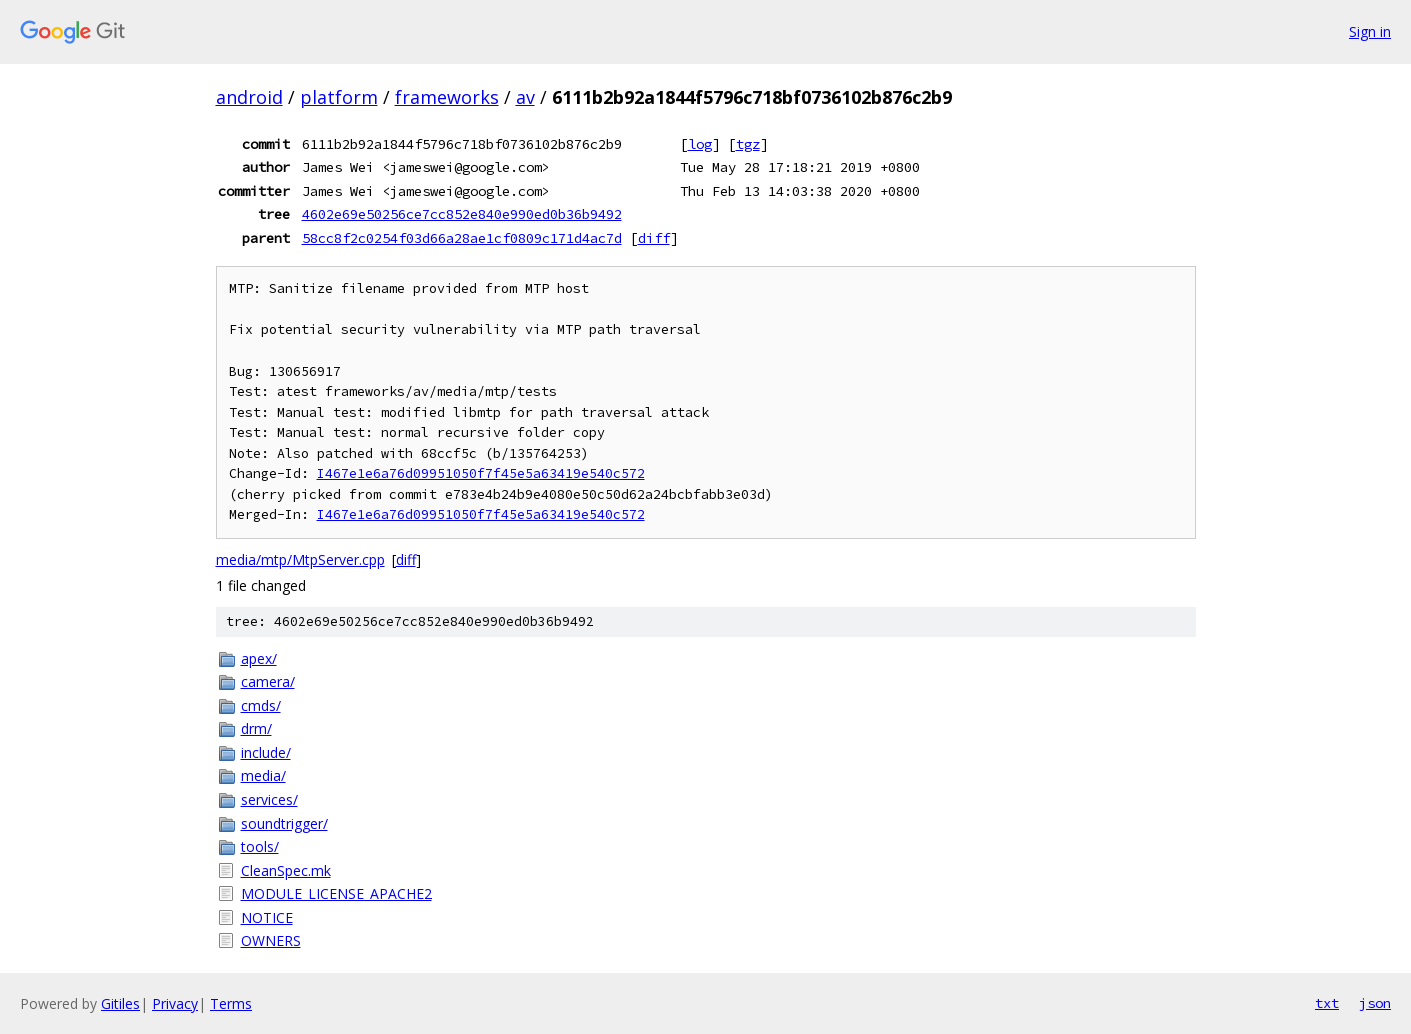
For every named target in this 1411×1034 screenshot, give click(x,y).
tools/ (260, 846)
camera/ (268, 681)
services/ (269, 799)
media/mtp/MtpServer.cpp (300, 559)
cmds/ (261, 705)
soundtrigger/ (284, 823)
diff (654, 238)
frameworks (447, 97)
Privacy (175, 1003)
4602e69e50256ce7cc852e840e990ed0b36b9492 (462, 214)
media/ (263, 775)
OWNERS (271, 940)
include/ (266, 752)
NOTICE (267, 917)
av (525, 97)
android (249, 97)
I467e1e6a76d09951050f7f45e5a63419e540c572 (481, 473)
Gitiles (120, 1003)
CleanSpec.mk (286, 870)
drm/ (256, 728)
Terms (231, 1003)
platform (339, 97)
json (1375, 1003)
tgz (748, 144)
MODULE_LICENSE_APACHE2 (336, 893)
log (700, 144)
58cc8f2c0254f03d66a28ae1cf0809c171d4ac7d (462, 238)
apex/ (259, 658)
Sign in (1370, 31)
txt (1327, 1003)
